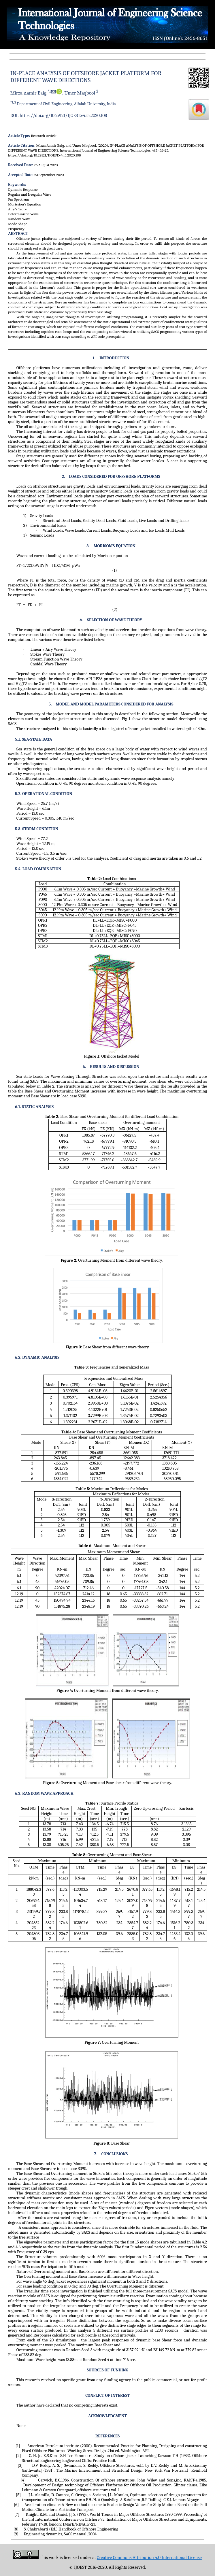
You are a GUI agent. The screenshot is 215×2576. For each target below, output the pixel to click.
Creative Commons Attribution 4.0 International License (149, 2557)
